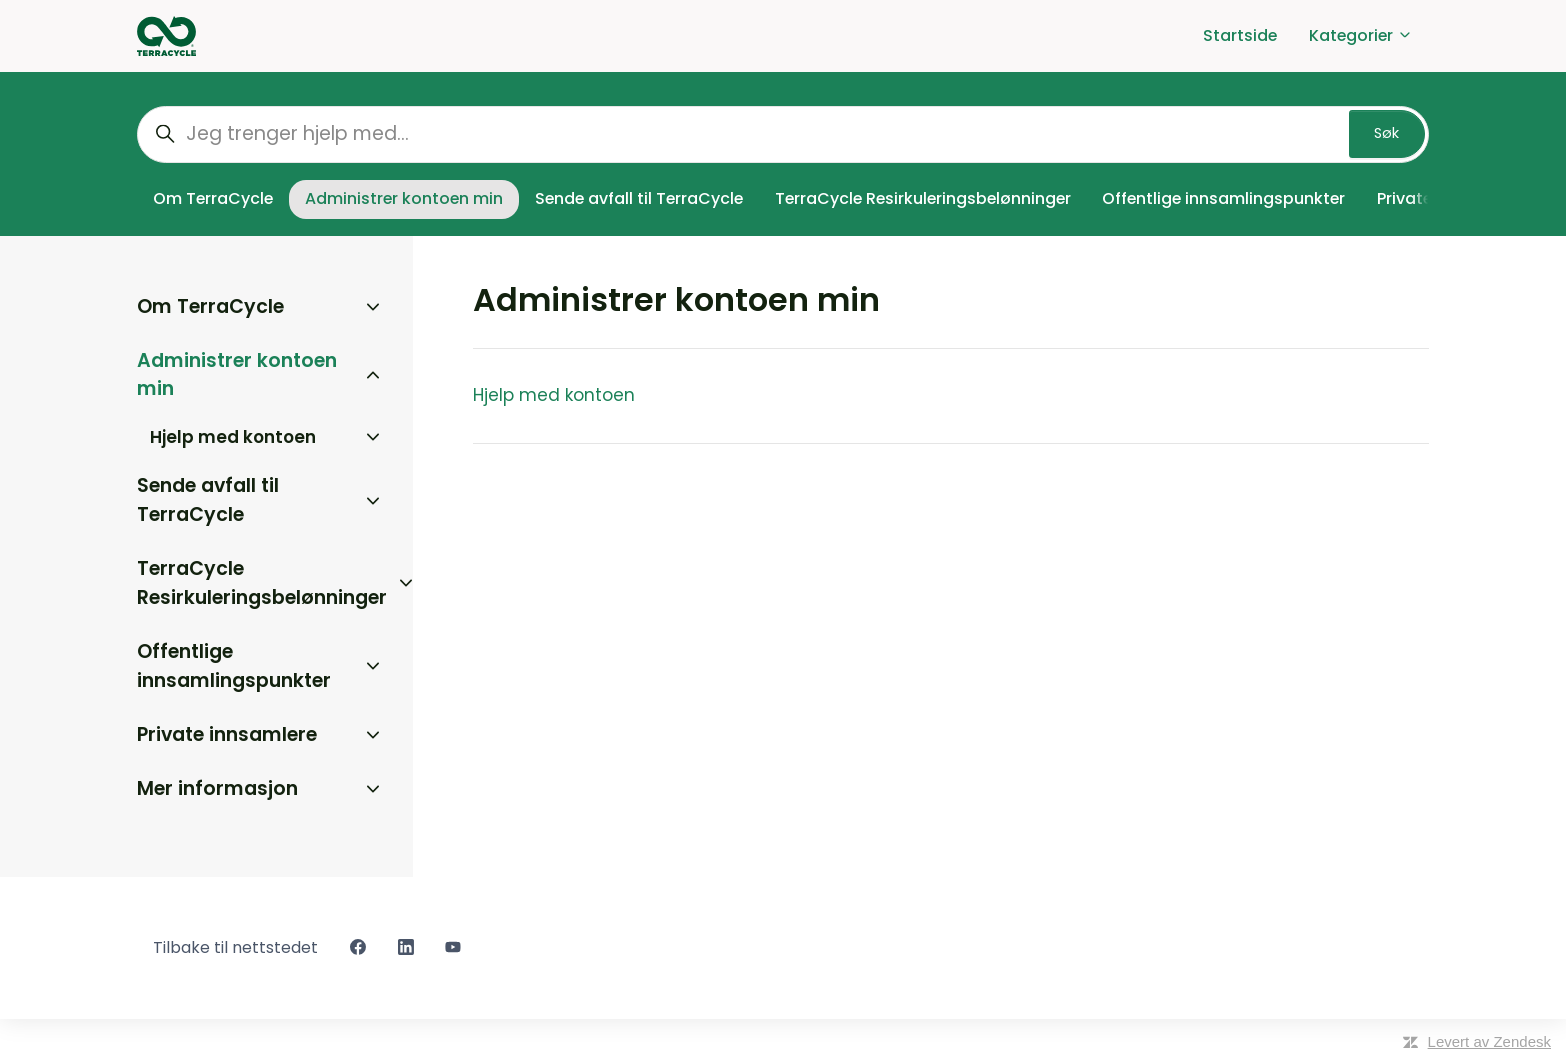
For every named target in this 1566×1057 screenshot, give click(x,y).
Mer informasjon (217, 788)
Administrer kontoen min (404, 198)
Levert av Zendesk (1489, 1041)
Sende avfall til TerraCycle (639, 198)
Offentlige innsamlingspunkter (1223, 198)
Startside (1240, 35)
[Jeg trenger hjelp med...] (783, 134)
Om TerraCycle (213, 198)
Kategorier (1361, 35)
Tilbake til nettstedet (235, 947)
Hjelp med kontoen (554, 395)
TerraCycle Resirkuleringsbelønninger (923, 198)
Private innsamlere (227, 734)
